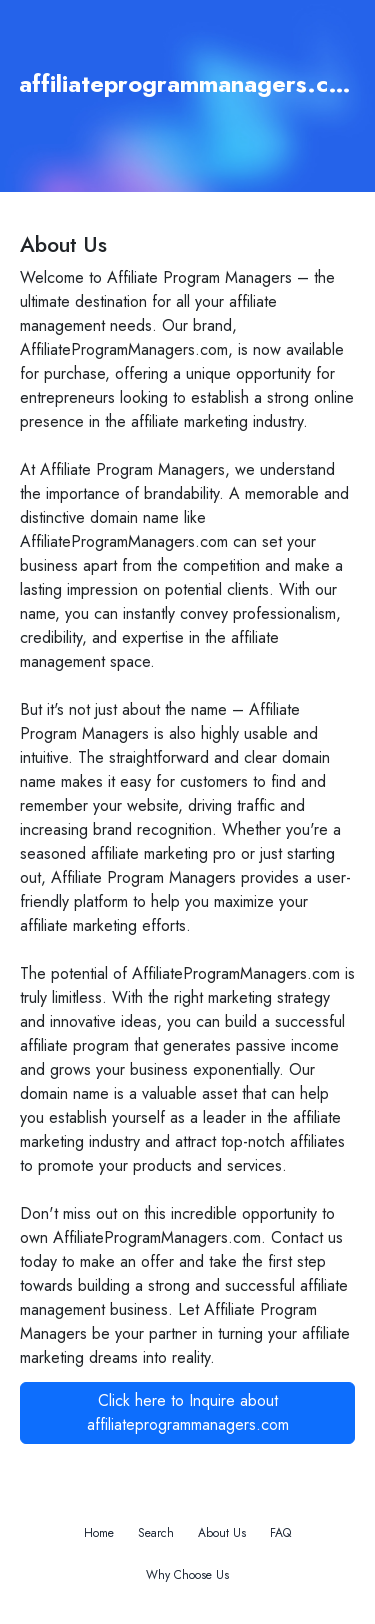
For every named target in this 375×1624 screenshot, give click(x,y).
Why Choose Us (187, 1575)
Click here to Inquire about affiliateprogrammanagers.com (188, 1412)
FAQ (280, 1533)
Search (156, 1533)
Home (99, 1533)
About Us (222, 1533)
